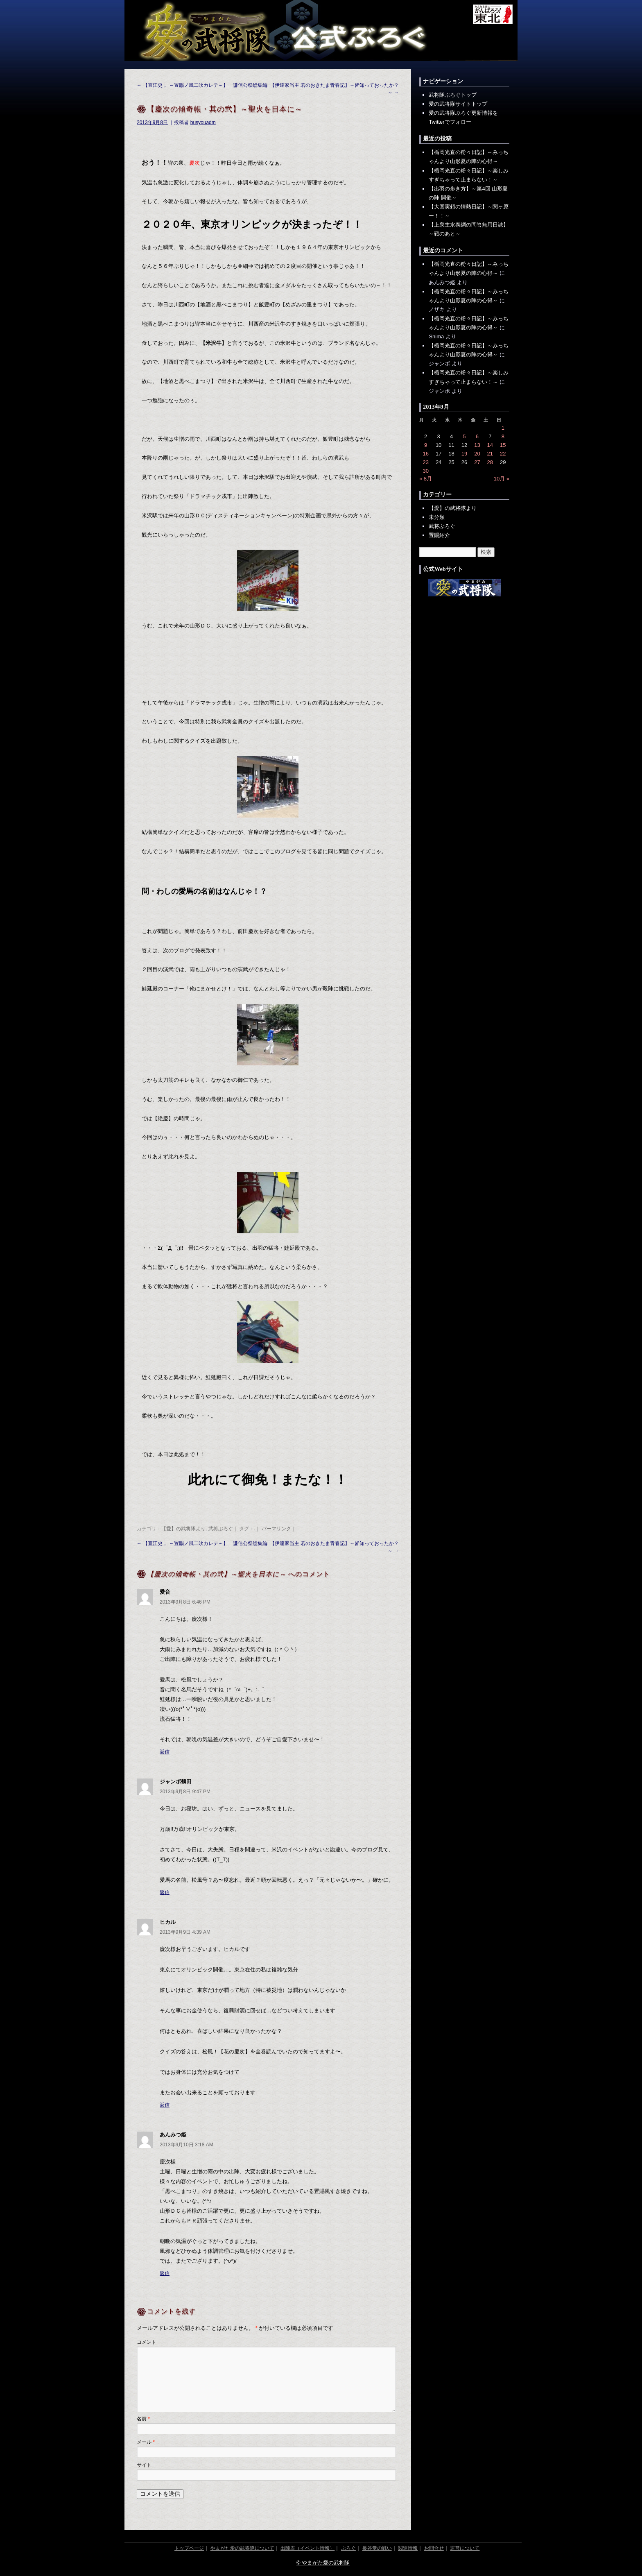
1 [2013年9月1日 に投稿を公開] (503, 428)
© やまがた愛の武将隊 (323, 2563)
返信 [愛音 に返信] (165, 1752)
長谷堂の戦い (377, 2548)
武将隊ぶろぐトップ (453, 95)
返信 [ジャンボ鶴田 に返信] (165, 1892)
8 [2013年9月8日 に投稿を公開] (503, 436)
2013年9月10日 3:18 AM (186, 2145)
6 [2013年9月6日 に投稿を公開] (477, 436)
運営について (464, 2548)
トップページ (189, 2548)
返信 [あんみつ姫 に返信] (165, 2273)
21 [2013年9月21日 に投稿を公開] (490, 454)
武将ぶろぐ (220, 1529)
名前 (143, 2419)
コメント (146, 2342)
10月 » (501, 479)
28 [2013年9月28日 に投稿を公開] (490, 462)
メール (146, 2442)
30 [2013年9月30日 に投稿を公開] (425, 471)
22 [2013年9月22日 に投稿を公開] (503, 454)
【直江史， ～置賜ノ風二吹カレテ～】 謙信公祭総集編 (202, 85)
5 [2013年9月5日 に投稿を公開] (464, 436)
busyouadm (203, 122)
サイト (144, 2465)
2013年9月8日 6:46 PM (185, 1602)
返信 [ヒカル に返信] (165, 2105)
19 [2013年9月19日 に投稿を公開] (464, 454)
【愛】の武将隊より (183, 1529)
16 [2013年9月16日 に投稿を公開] (425, 454)
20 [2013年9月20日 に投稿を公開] (477, 454)
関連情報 (408, 2548)
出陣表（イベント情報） (307, 2548)
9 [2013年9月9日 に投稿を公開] (425, 445)
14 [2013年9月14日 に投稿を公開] (490, 445)
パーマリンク (276, 1529)
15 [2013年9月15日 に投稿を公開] (503, 445)
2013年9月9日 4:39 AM (185, 1932)
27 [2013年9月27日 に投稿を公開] (477, 462)
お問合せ (434, 2548)
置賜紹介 (439, 535)
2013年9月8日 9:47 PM (185, 1791)
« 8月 (425, 479)
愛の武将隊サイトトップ (458, 104)
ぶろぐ (348, 2548)
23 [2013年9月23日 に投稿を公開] (425, 462)
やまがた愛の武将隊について (242, 2548)
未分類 (437, 517)
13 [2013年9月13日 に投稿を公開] (477, 445)
